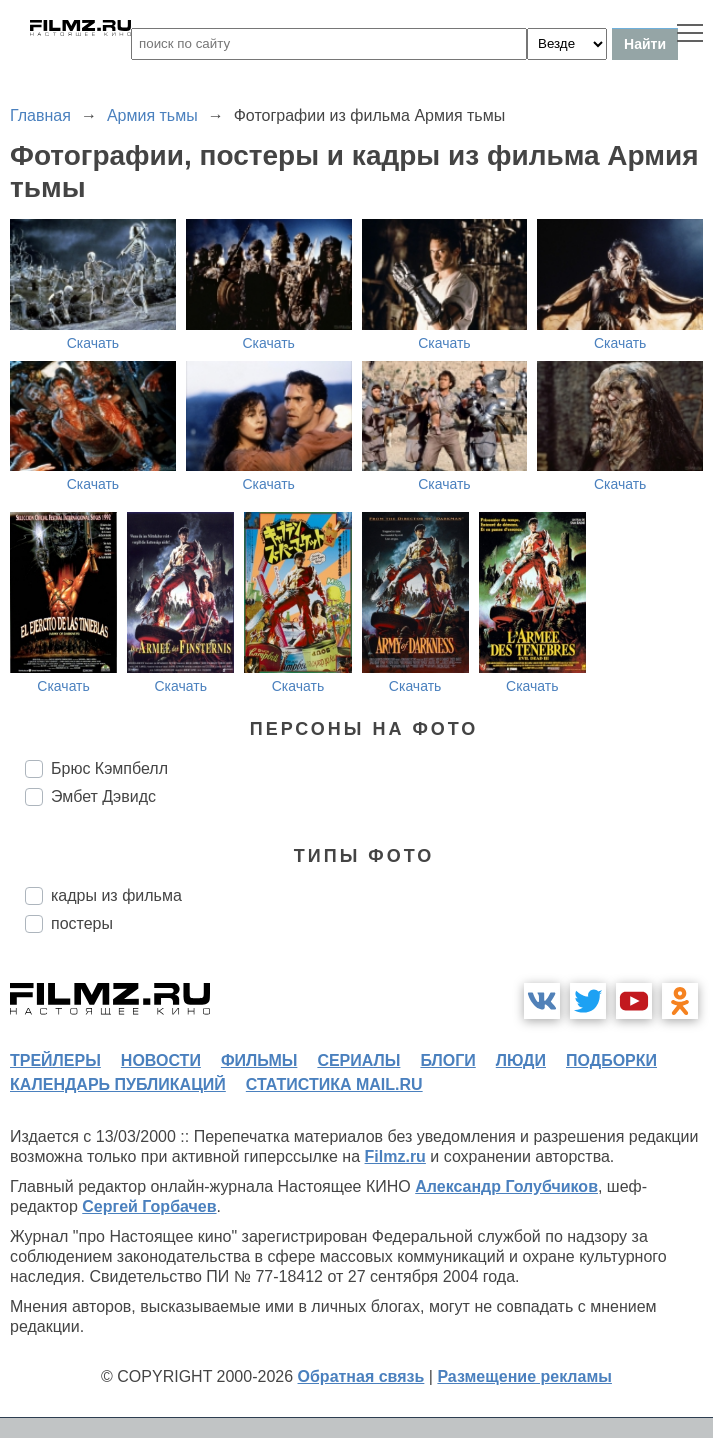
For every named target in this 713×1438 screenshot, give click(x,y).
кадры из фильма (116, 895)
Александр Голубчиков (506, 1186)
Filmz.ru (395, 1156)
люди (521, 1060)
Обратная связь (361, 1376)
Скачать (93, 343)
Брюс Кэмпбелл (109, 768)
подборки (611, 1060)
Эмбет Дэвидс (103, 796)
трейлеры (55, 1060)
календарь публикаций (118, 1084)
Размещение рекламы (524, 1376)
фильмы (259, 1060)
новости (161, 1060)
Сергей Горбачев (149, 1206)
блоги (447, 1060)
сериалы (358, 1060)
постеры (82, 923)
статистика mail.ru (334, 1084)
